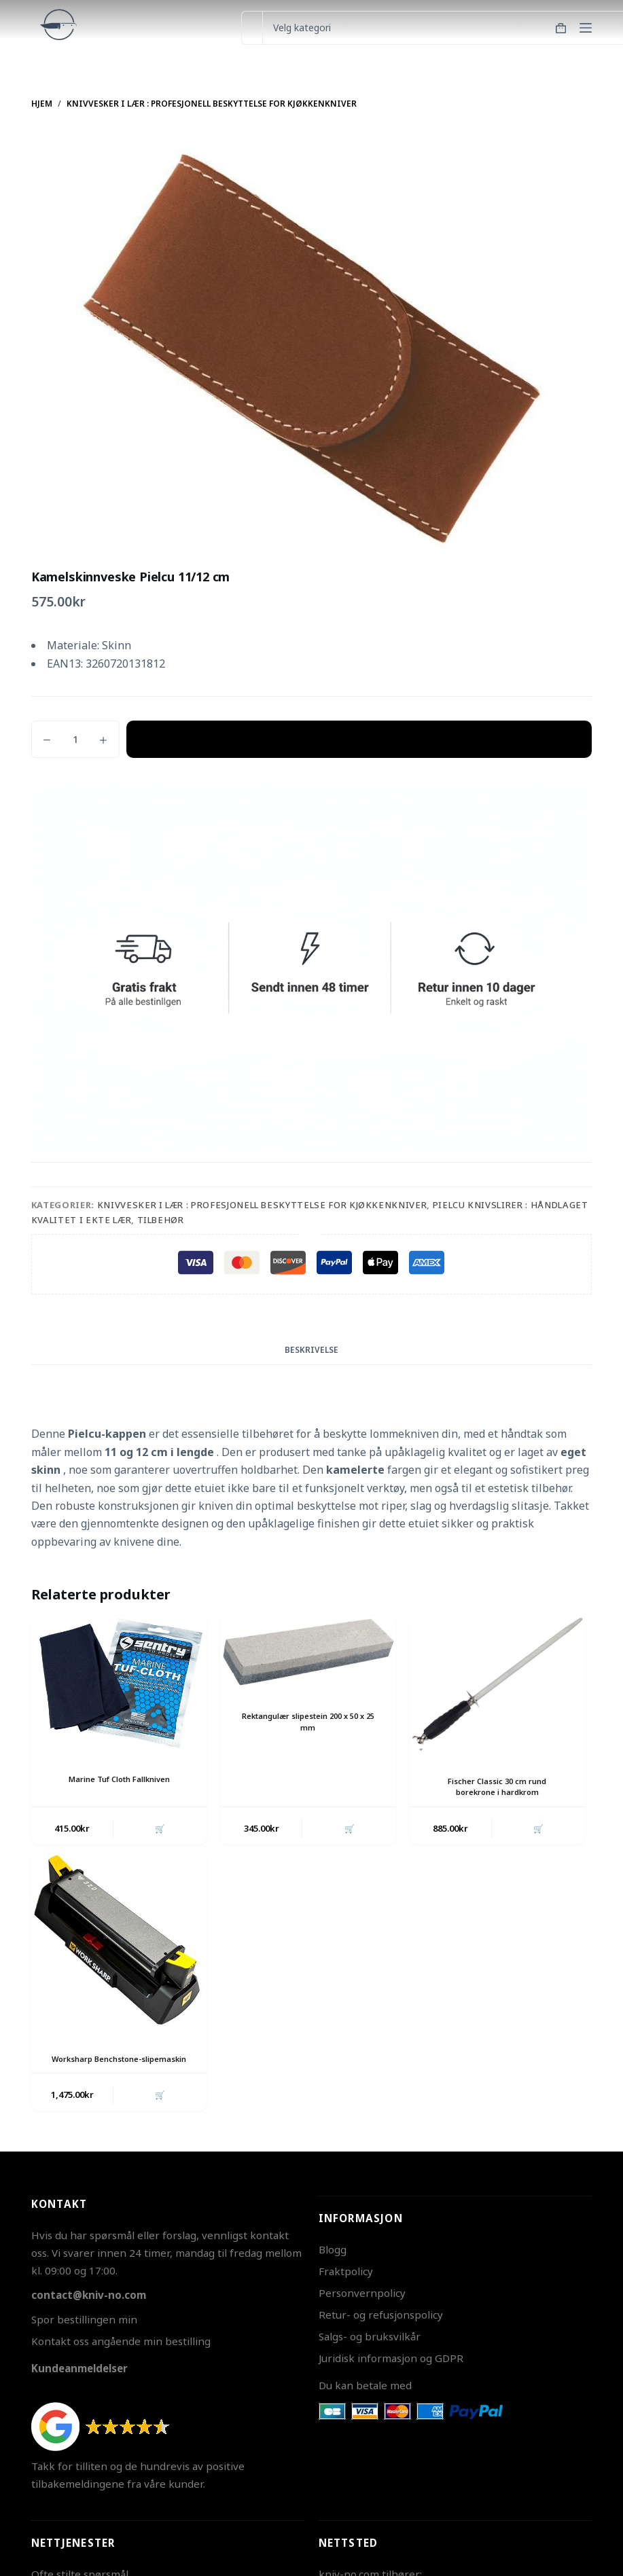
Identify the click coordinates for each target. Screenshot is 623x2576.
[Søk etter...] (251, 28)
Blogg (332, 2266)
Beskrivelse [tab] (311, 1350)
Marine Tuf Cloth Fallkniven (119, 1779)
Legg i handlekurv (359, 739)
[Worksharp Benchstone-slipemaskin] (119, 1943)
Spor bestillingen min (84, 2335)
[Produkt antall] (75, 739)
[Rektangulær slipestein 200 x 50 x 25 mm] (307, 1652)
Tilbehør (160, 1220)
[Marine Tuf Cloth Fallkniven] (119, 1684)
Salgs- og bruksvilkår (370, 2352)
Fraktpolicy (346, 2288)
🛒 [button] (158, 1830)
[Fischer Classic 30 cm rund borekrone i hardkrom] (497, 1685)
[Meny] (586, 28)
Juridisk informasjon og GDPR (391, 2374)
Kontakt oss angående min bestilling (121, 2357)
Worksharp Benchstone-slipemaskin (119, 2067)
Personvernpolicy (362, 2310)
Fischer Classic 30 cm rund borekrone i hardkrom (497, 1786)
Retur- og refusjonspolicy (381, 2331)
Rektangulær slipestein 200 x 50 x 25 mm (307, 1721)
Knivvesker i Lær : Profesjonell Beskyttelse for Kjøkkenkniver (262, 1205)
